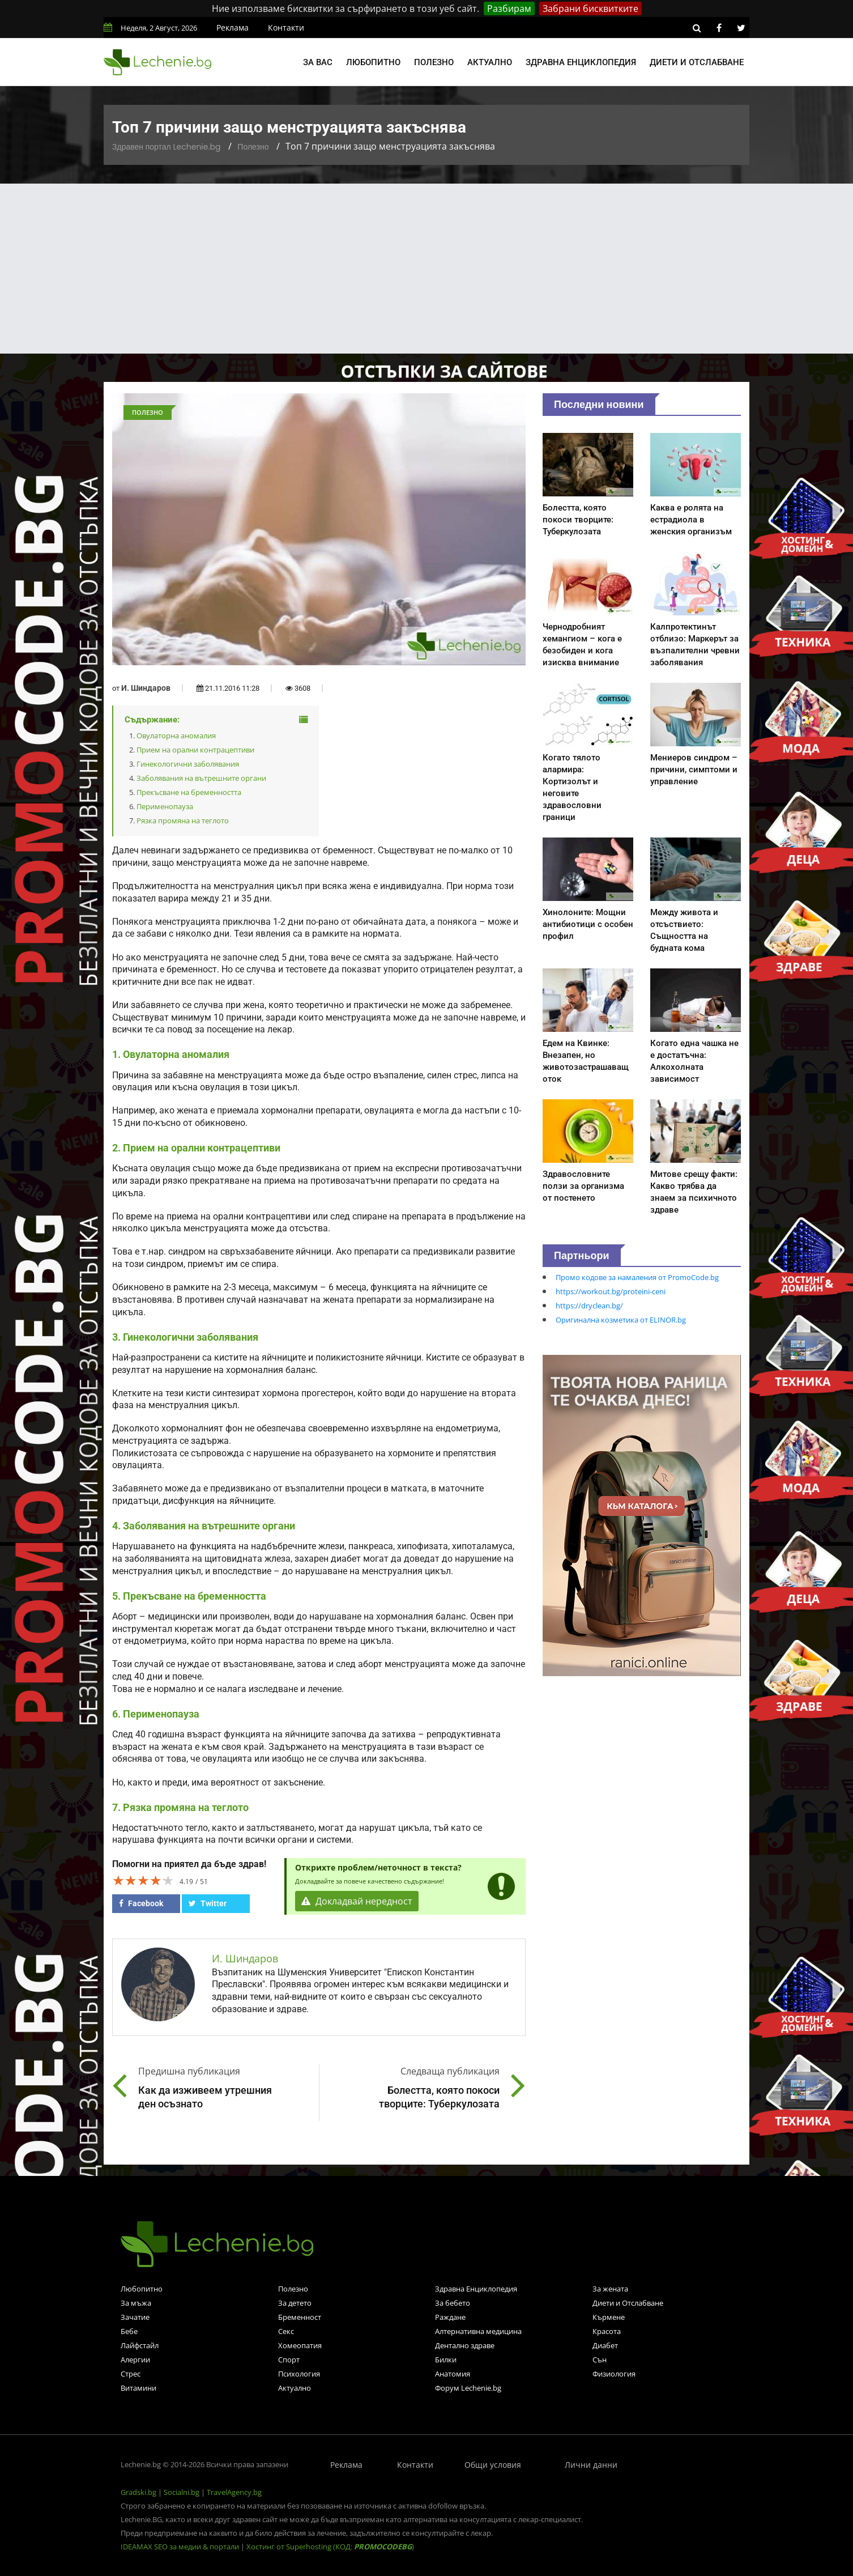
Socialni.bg (181, 2492)
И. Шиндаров (145, 687)
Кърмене (608, 2317)
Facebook (141, 1903)
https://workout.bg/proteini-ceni (611, 1291)
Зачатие (135, 2317)
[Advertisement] (426, 268)
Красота (606, 2331)
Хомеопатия (300, 2345)
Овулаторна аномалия (176, 735)
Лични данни (591, 2464)
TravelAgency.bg (234, 2492)
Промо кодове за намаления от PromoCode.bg (637, 1277)
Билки (446, 2359)
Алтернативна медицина (478, 2331)
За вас (317, 62)
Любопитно (373, 62)
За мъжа (136, 2303)
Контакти (286, 27)
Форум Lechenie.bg (468, 2388)
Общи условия (492, 2464)
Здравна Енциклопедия (476, 2289)
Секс (286, 2331)
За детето (295, 2303)
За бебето (452, 2303)
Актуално (489, 62)
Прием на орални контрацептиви (195, 750)
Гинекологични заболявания (188, 764)
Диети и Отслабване (627, 2303)
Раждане (450, 2317)
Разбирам (509, 8)
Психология (299, 2374)
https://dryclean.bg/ (589, 1305)
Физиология (614, 2374)
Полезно (434, 62)
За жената (610, 2289)
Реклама (232, 27)
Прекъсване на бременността (189, 792)
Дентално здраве (464, 2345)
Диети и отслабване (697, 62)
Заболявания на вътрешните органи (201, 778)
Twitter (208, 1903)
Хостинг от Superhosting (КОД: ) (330, 2546)
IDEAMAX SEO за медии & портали (181, 2546)
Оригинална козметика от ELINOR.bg (621, 1320)
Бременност (299, 2317)
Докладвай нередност (356, 1901)
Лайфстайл (140, 2345)
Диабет (605, 2345)
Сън (599, 2359)
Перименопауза (165, 806)
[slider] (143, 1880)
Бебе (129, 2331)
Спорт (289, 2359)
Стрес (130, 2374)
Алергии (135, 2359)
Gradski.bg (138, 2492)
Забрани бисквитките (590, 8)
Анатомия (452, 2374)
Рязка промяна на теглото (183, 820)
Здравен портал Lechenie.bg (166, 146)
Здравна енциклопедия (581, 62)
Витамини (138, 2388)
